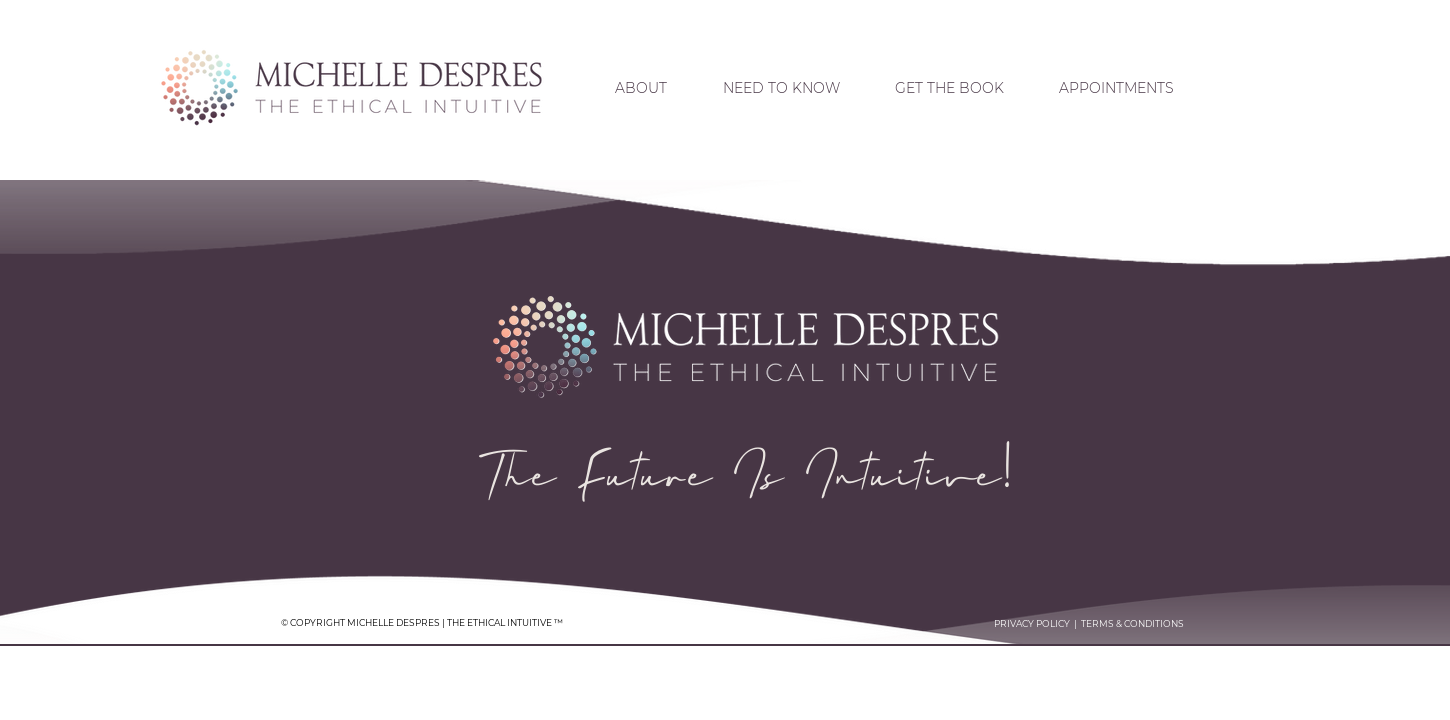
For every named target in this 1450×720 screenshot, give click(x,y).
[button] (781, 88)
